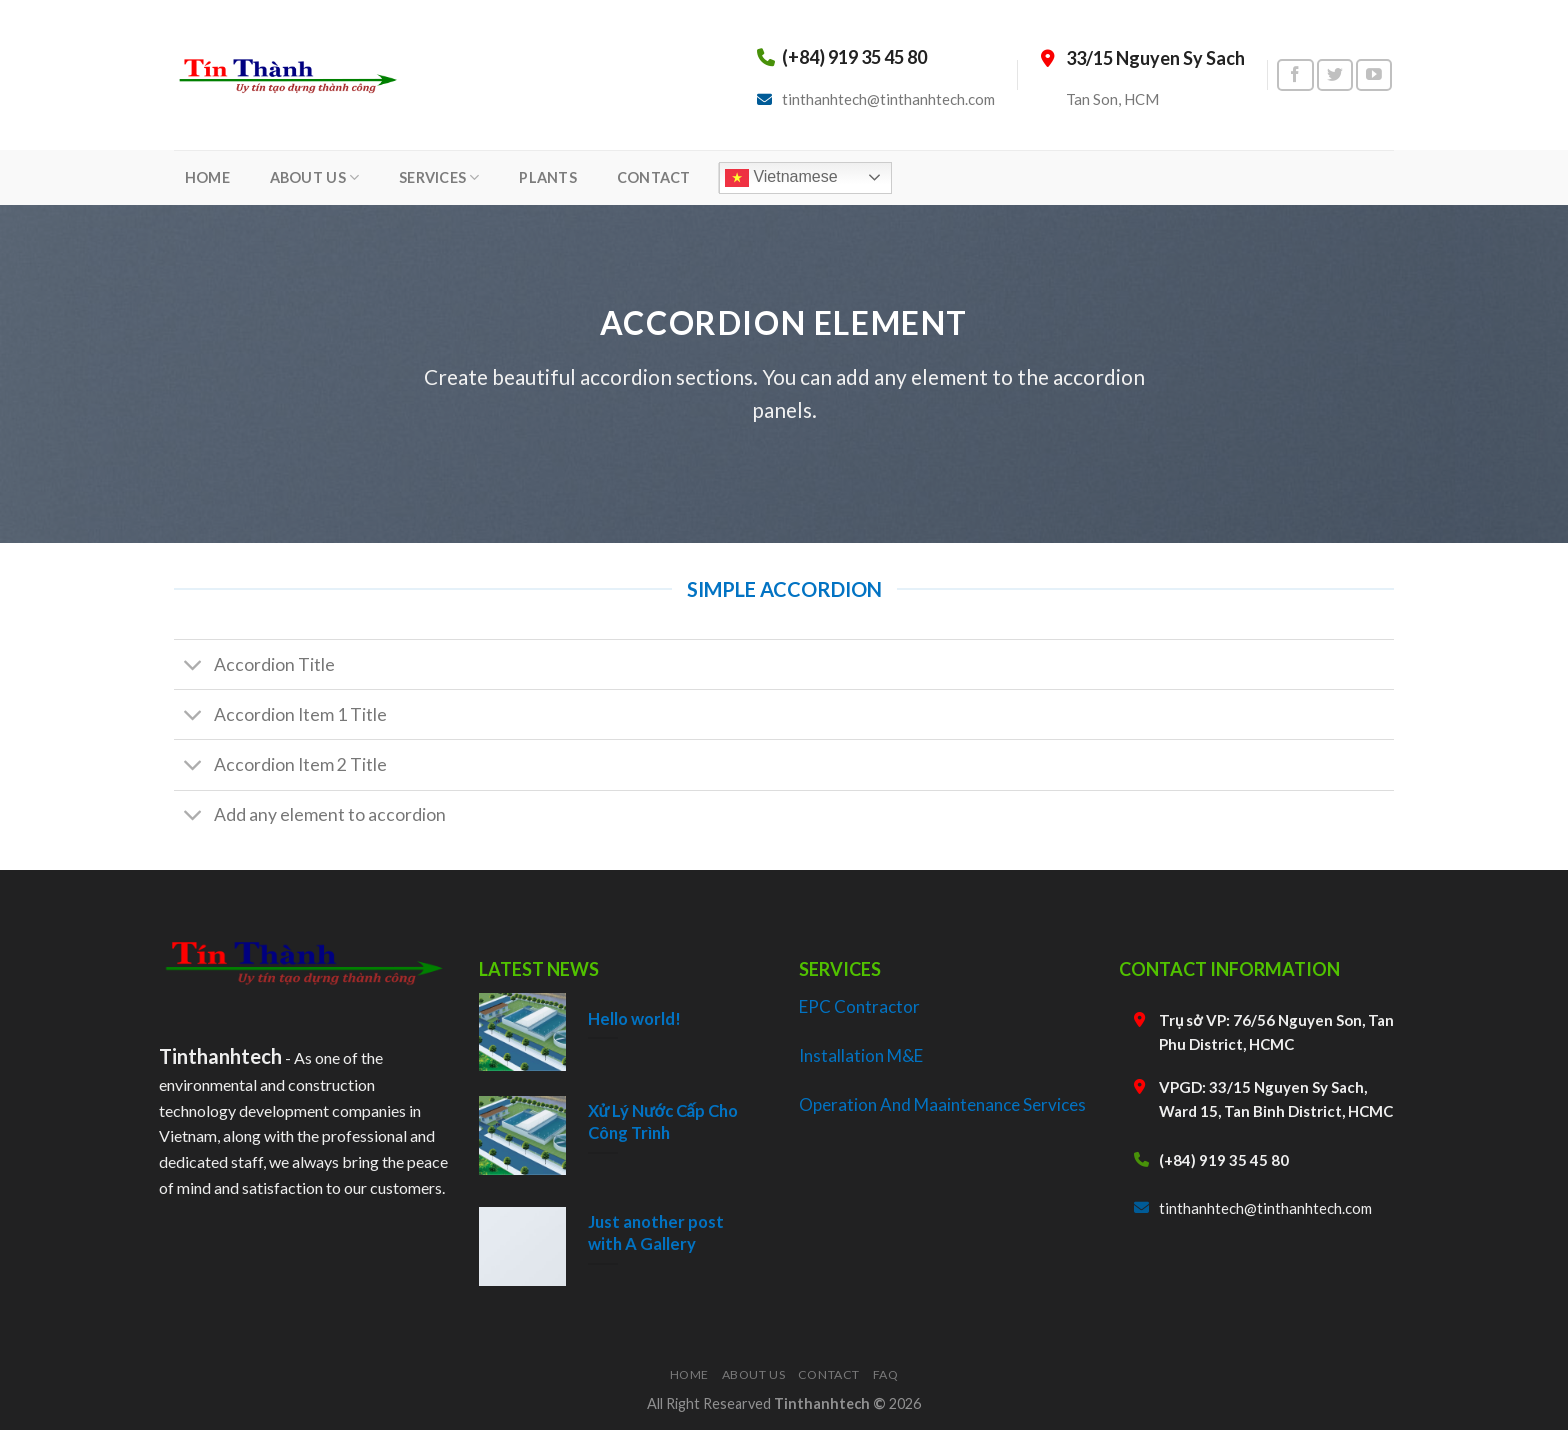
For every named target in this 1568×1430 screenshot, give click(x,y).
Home (689, 1374)
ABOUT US (315, 177)
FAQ (886, 1374)
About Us (754, 1374)
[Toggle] (193, 666)
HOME (207, 177)
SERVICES (439, 177)
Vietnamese (781, 178)
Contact (829, 1374)
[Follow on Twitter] (1335, 75)
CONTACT (654, 177)
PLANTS (548, 177)
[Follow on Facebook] (1295, 75)
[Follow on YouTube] (1374, 75)
